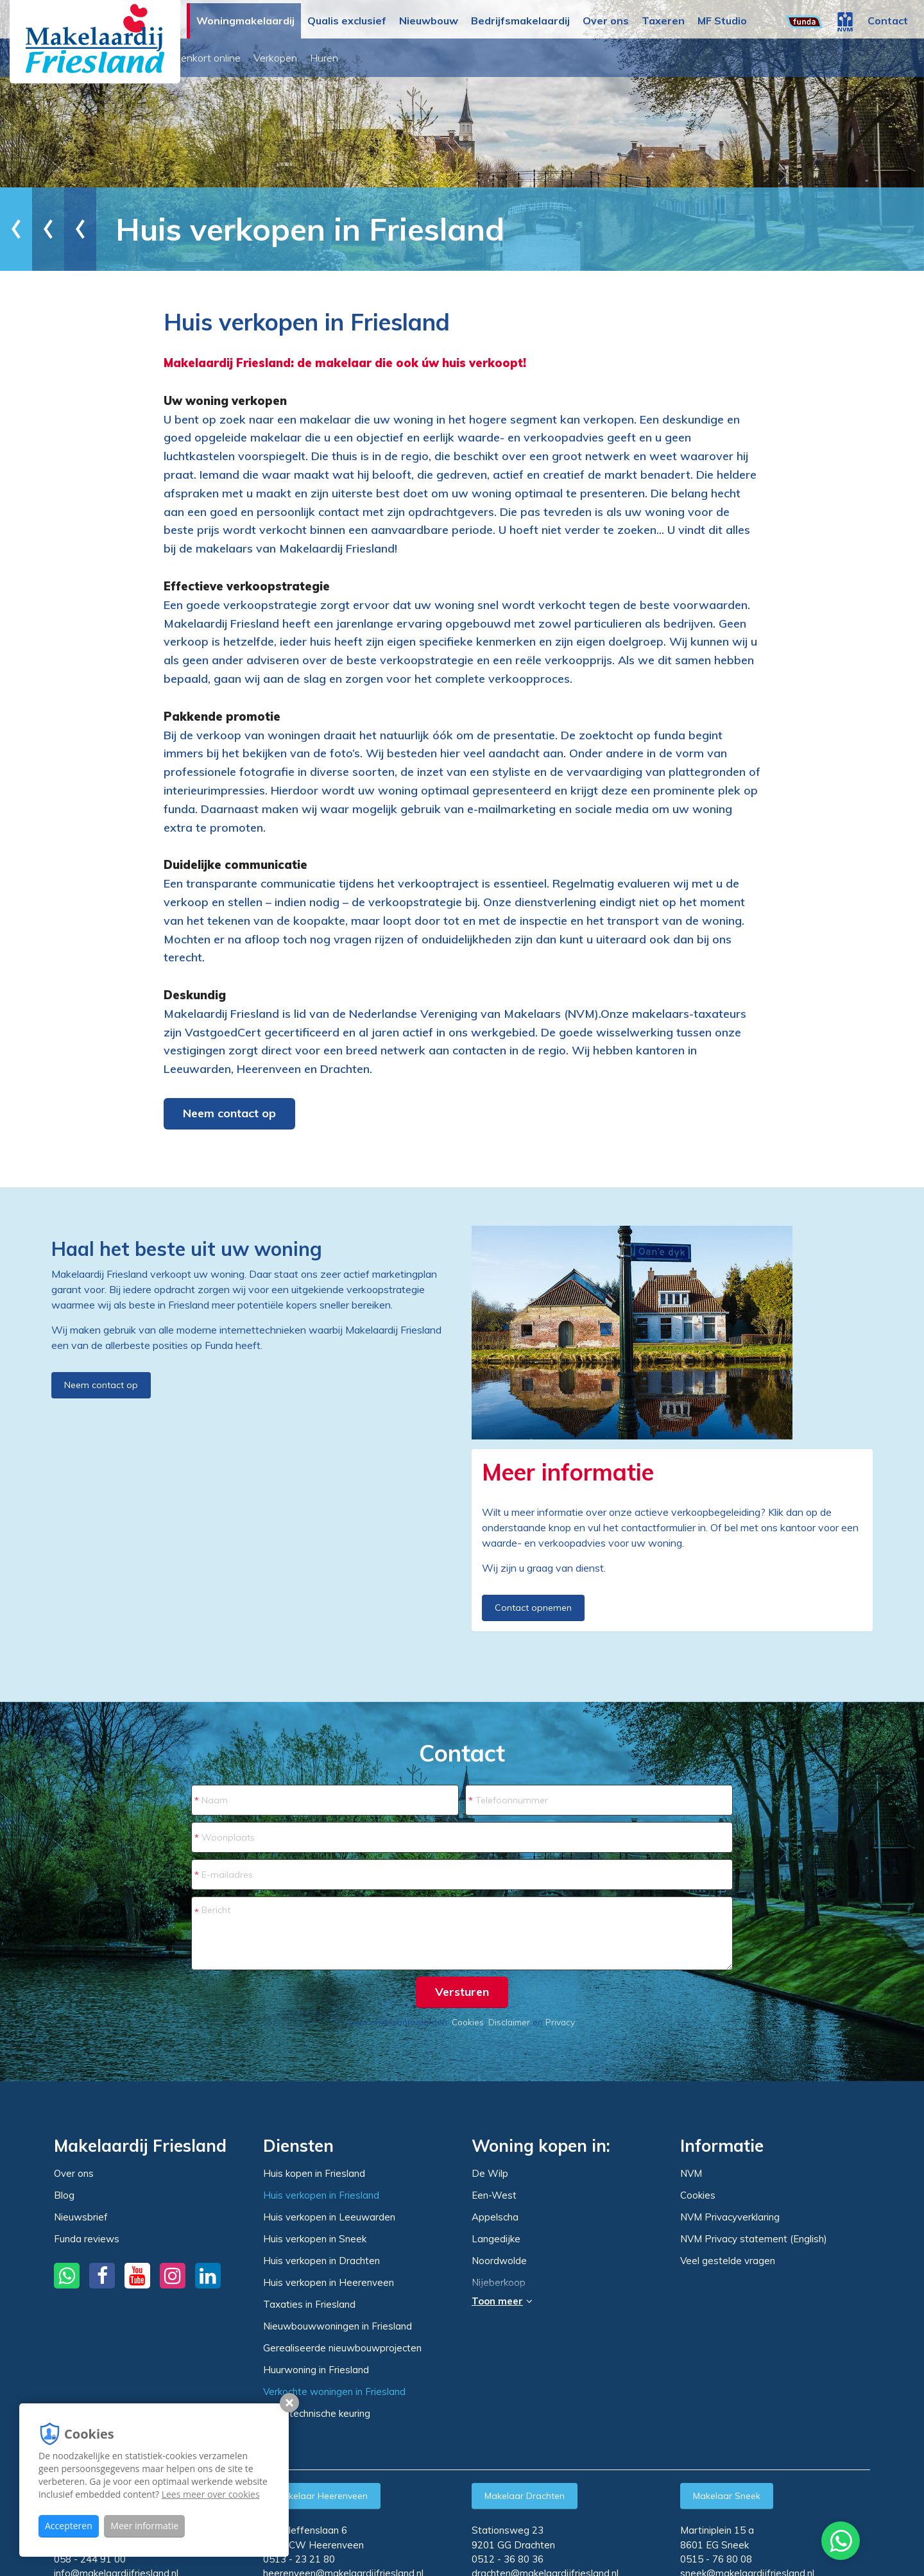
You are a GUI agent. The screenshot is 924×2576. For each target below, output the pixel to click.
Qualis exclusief (346, 20)
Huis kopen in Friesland (314, 2173)
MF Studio (722, 20)
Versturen (462, 1991)
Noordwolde (499, 2261)
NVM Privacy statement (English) (753, 2239)
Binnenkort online (317, 57)
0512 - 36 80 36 (507, 2559)
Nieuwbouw (428, 20)
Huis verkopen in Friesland (321, 2195)
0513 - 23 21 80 (299, 2559)
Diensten (106, 229)
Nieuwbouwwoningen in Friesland (337, 2326)
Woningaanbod (228, 57)
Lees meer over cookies (211, 2494)
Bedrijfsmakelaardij (520, 20)
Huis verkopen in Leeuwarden (329, 2217)
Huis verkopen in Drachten (321, 2260)
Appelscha (495, 2217)
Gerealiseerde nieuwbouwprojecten (342, 2348)
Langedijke (496, 2239)
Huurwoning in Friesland (316, 2370)
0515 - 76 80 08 (716, 2559)
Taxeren (663, 20)
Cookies (468, 2021)
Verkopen (391, 57)
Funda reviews (86, 2239)
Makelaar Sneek (726, 2496)
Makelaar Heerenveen (322, 2496)
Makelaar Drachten (524, 2496)
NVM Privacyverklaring (730, 2217)
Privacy (560, 2021)
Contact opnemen (533, 1607)
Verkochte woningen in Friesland (334, 2391)
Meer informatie (144, 2526)
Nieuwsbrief (81, 2217)
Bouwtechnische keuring (316, 2413)
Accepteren (68, 2526)
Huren (440, 57)
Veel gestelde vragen (727, 2260)
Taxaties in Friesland (309, 2304)
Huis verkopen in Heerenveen (328, 2282)
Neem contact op (229, 1113)
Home (41, 229)
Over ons (606, 20)
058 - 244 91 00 (90, 2559)
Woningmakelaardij (245, 20)
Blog (64, 2195)
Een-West (494, 2195)
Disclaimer (509, 2021)
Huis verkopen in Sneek (314, 2239)
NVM (691, 2173)
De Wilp (490, 2173)
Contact (888, 20)
